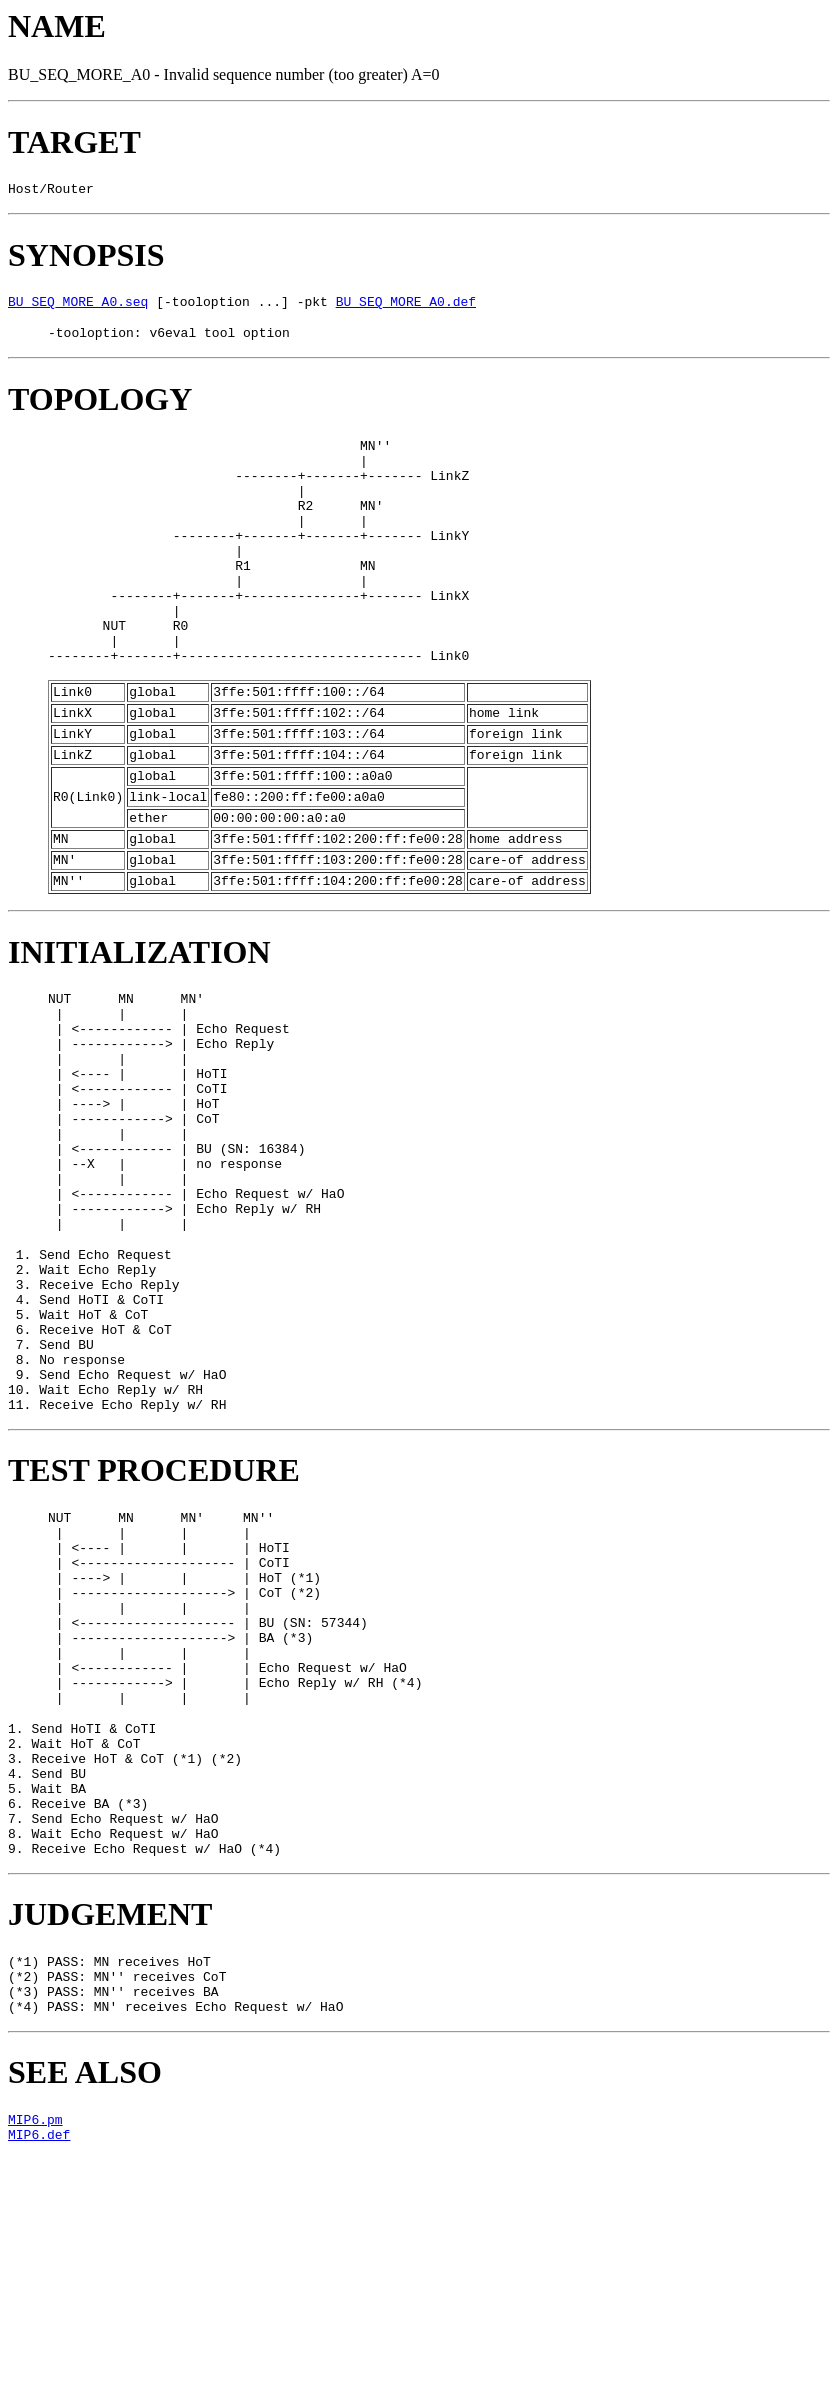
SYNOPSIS (86, 258)
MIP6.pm (35, 2365)
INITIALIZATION (139, 1036)
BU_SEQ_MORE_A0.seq (78, 307)
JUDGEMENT (110, 2145)
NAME (57, 26)
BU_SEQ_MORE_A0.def (406, 307)
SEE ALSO (85, 2315)
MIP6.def (39, 2383)
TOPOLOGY (100, 408)
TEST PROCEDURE (154, 1635)
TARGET (74, 142)
